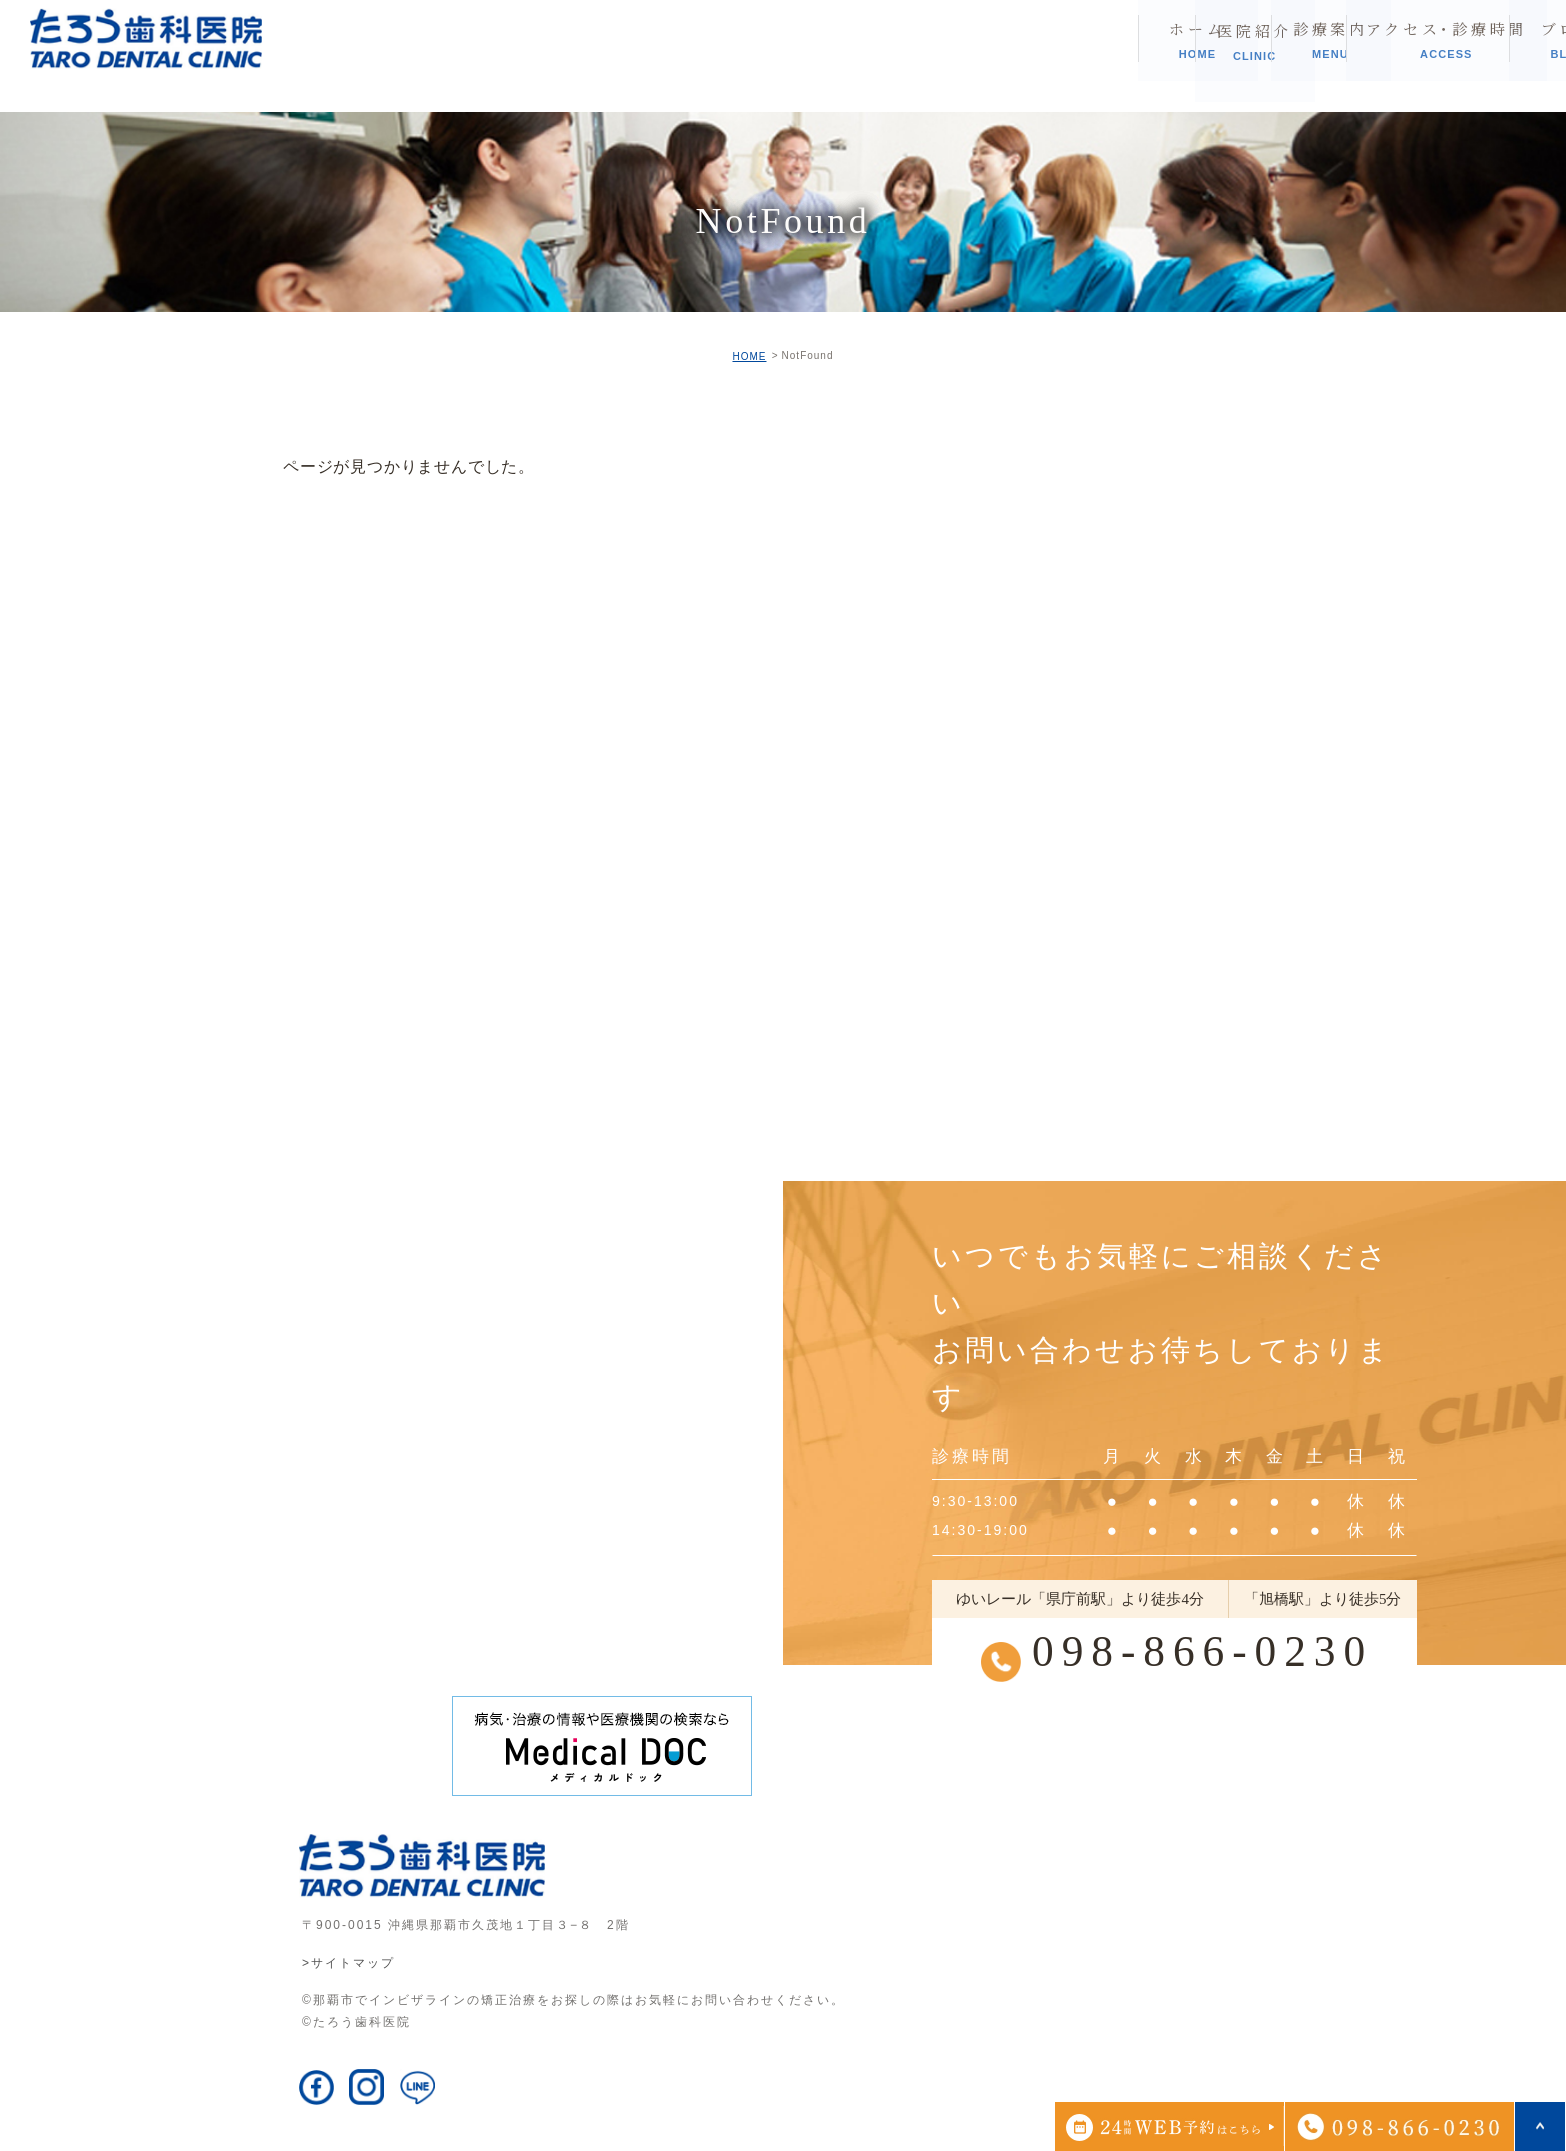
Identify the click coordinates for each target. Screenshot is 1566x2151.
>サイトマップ (348, 1963)
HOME (749, 356)
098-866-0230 (1202, 1650)
